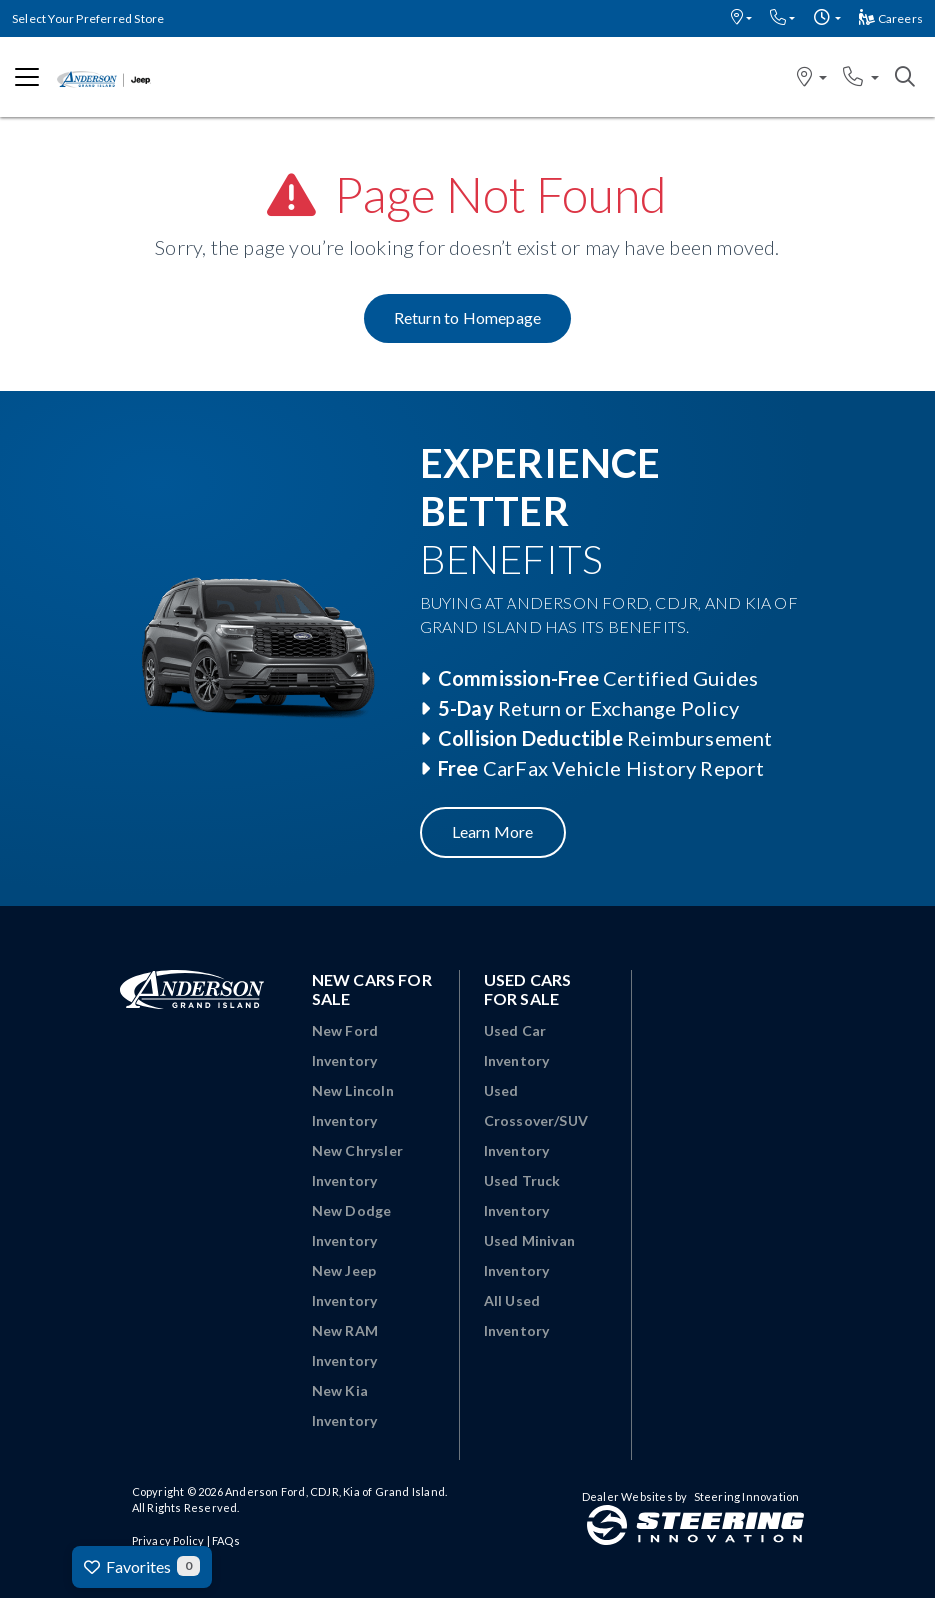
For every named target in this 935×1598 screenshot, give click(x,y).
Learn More (493, 831)
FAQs (226, 1540)
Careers (891, 18)
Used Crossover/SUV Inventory (536, 1120)
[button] (741, 18)
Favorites (142, 1566)
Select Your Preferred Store (88, 18)
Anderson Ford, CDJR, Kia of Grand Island (335, 1491)
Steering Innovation (747, 1496)
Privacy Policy (168, 1540)
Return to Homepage (468, 317)
